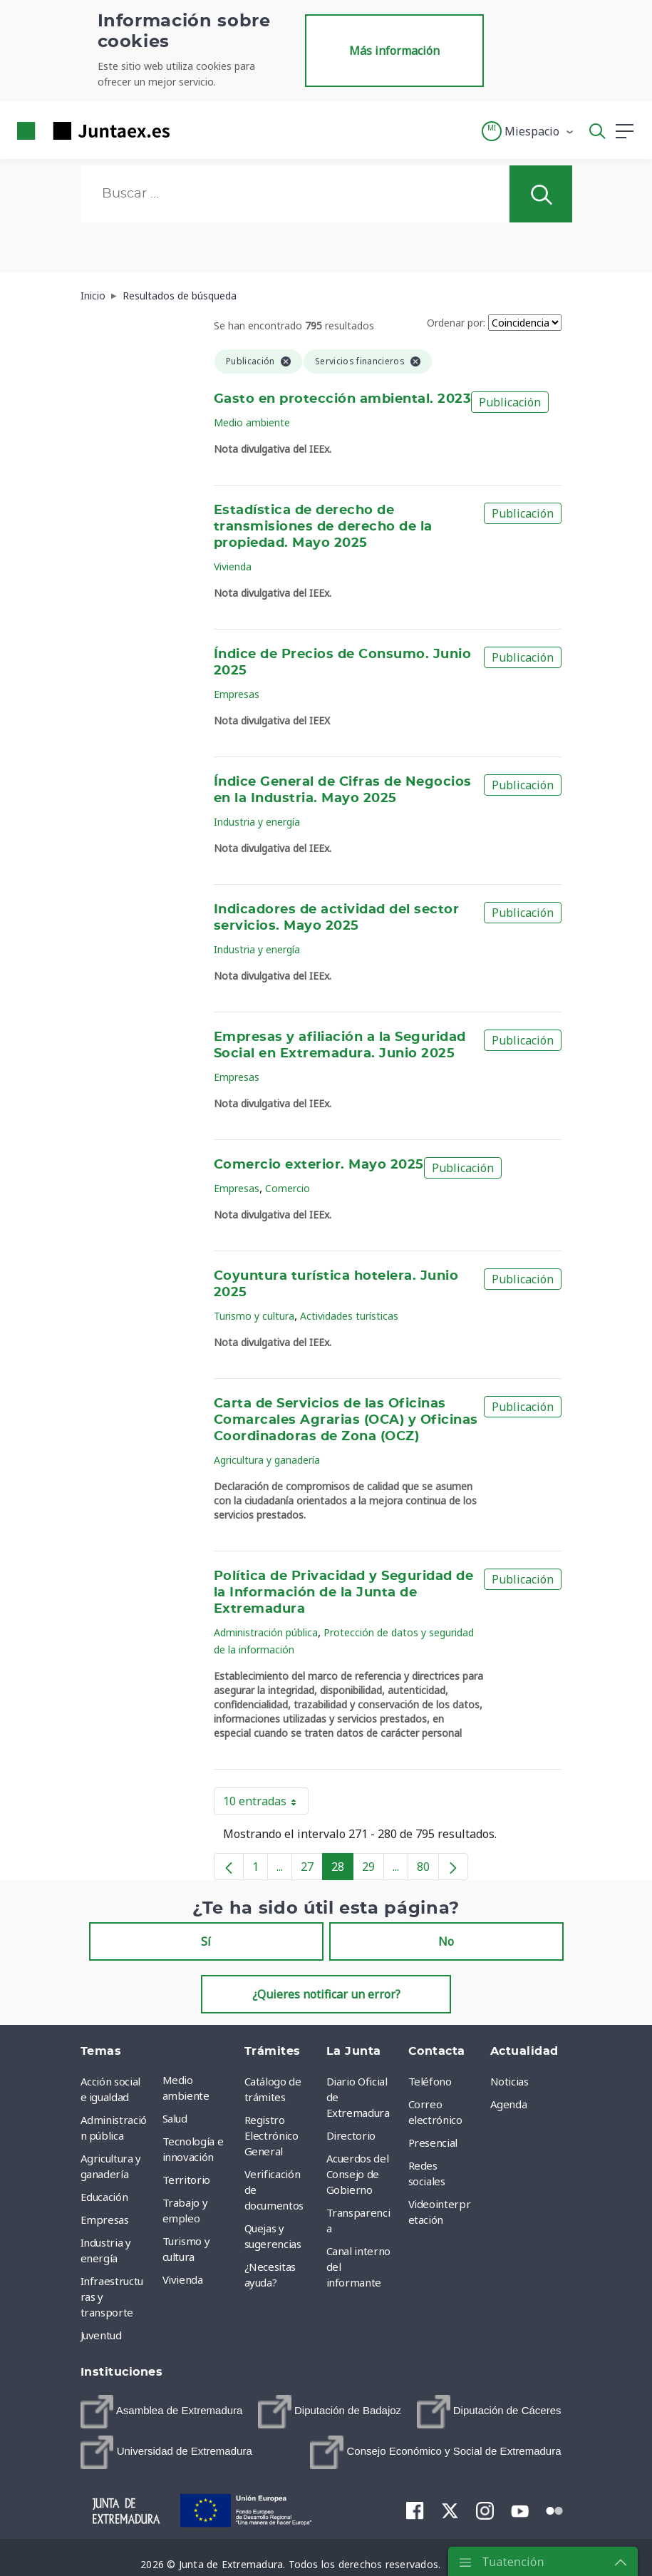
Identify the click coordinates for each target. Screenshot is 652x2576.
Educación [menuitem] (104, 2197)
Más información (394, 50)
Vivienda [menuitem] (182, 2279)
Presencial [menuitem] (433, 2142)
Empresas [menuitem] (105, 2219)
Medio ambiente (252, 422)
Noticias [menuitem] (509, 2081)
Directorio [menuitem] (351, 2135)
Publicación (510, 402)
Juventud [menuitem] (101, 2335)
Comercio (287, 1188)
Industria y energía (257, 821)
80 (428, 1869)
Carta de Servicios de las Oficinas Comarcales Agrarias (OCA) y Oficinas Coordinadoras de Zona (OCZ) (346, 1420)
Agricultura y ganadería (267, 1460)
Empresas (236, 694)
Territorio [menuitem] (186, 2179)
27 (312, 1869)
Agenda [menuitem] (508, 2104)
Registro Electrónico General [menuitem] (271, 2135)
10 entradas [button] (266, 1804)
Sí (206, 1941)
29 (373, 1869)
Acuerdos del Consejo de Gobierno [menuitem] (357, 2174)
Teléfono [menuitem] (430, 2081)
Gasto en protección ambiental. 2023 (342, 399)
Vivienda (233, 566)
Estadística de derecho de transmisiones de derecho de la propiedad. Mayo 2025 (323, 527)
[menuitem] (162, 2411)
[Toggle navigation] (189, 130)
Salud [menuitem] (174, 2118)
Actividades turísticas (349, 1316)
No (446, 1941)
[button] (528, 131)
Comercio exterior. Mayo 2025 (319, 1165)
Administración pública (266, 1632)
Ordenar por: (456, 322)
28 (342, 1869)
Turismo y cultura (254, 1316)
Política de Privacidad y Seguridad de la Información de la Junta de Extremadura (343, 1593)
